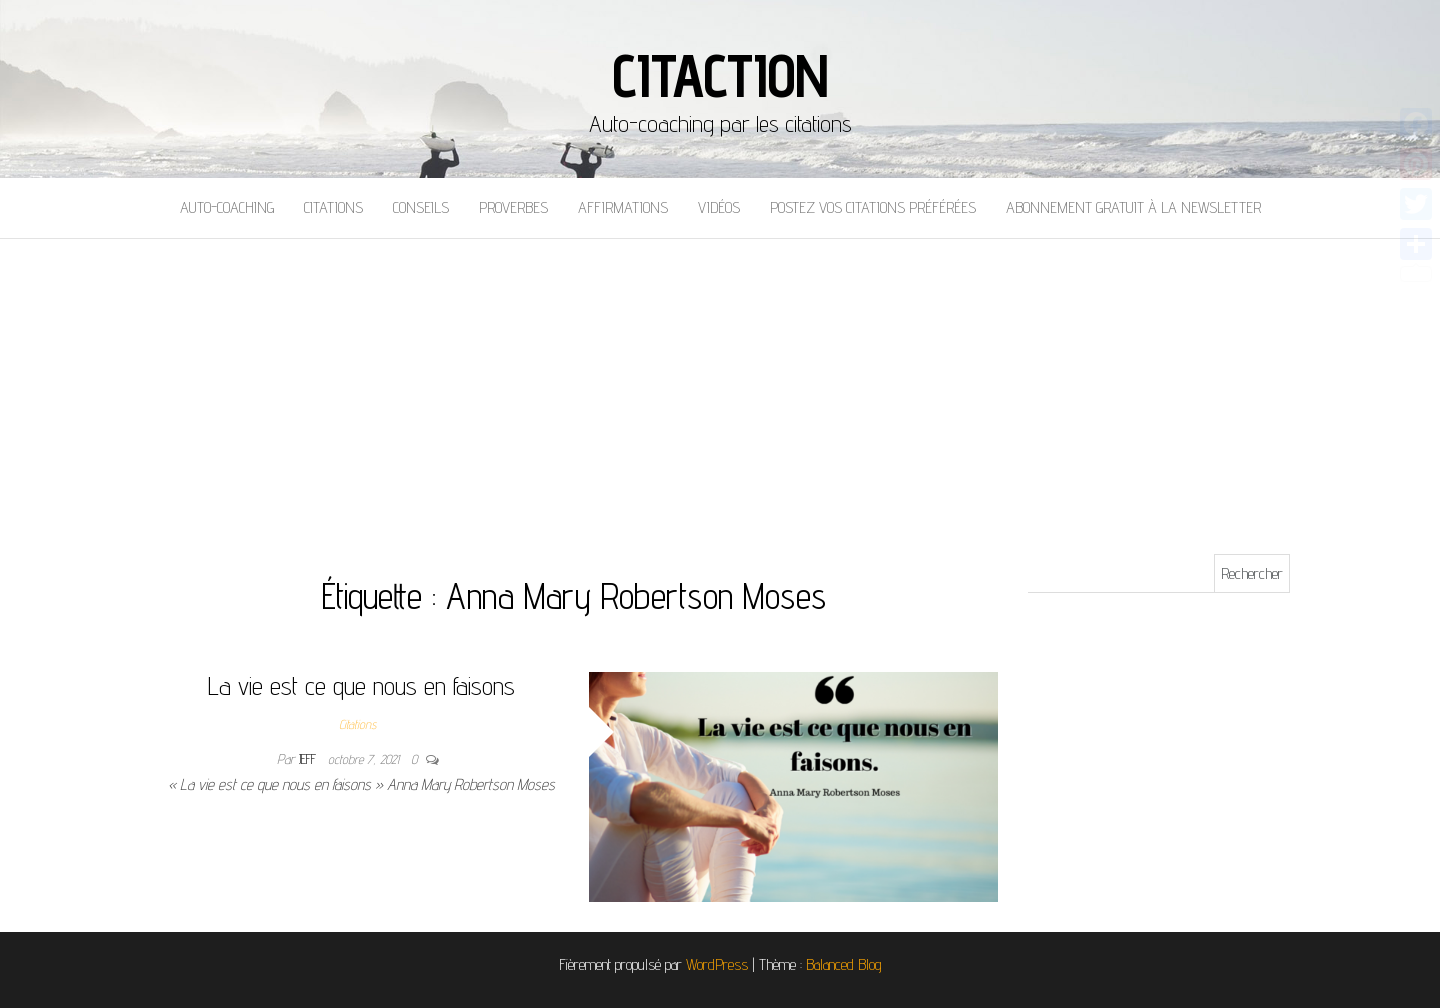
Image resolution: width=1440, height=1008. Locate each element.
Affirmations (623, 207)
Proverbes (513, 207)
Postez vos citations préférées (873, 207)
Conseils (421, 207)
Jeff (309, 759)
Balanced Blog (844, 964)
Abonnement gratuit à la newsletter (1133, 207)
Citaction (719, 75)
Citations (333, 207)
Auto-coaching (227, 207)
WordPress (717, 964)
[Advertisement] (720, 389)
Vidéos (719, 207)
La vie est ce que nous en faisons (361, 685)
